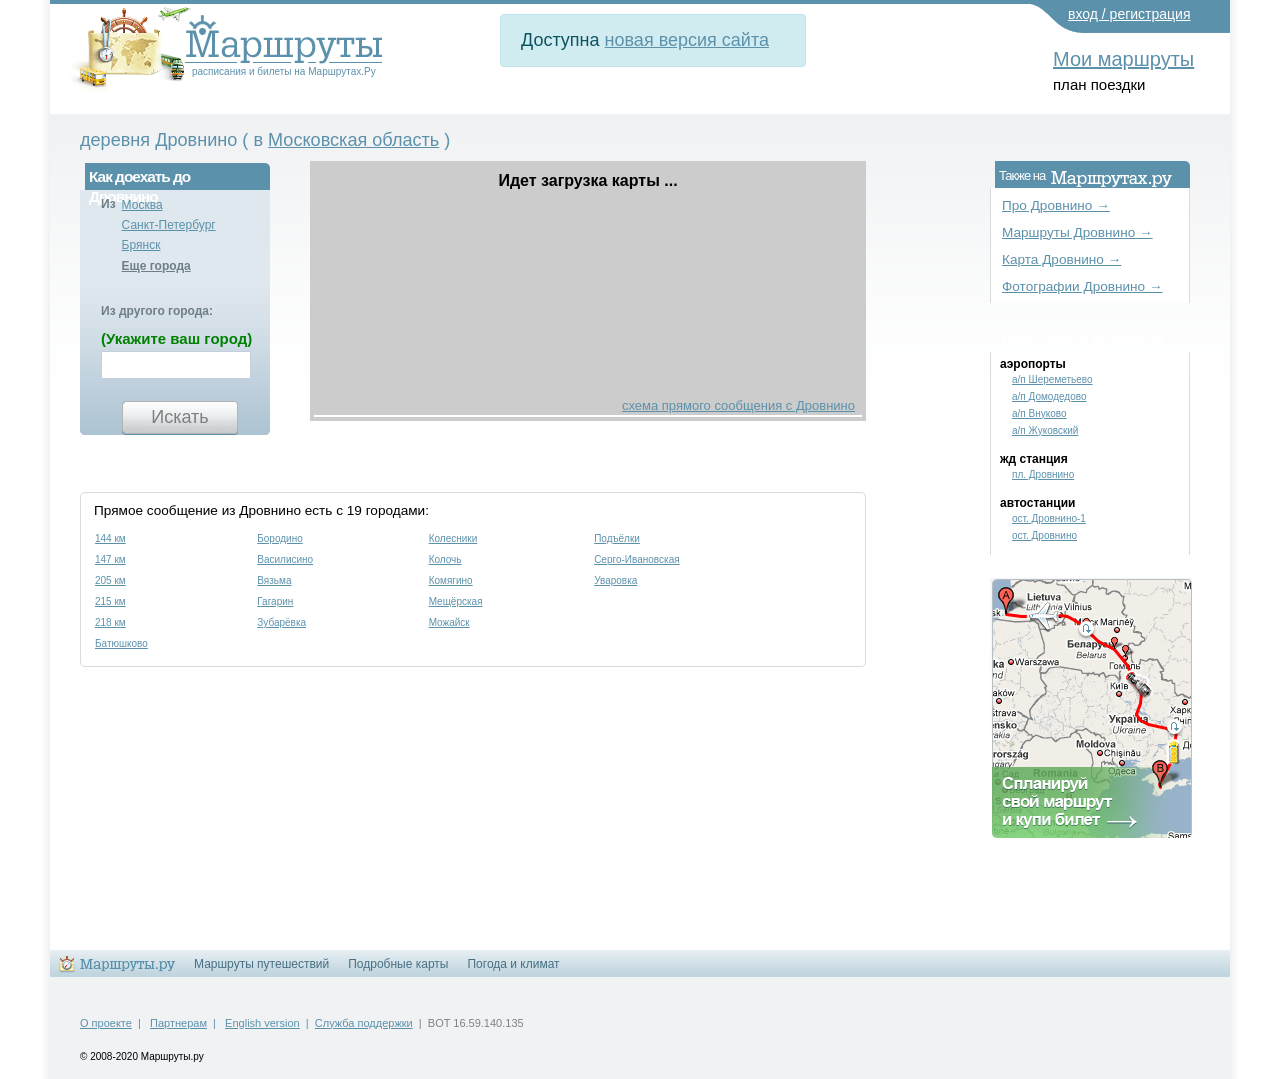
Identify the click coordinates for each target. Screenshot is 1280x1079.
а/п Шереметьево (1052, 379)
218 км (110, 622)
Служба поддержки (364, 1023)
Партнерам (178, 1023)
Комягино (451, 580)
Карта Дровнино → (1061, 259)
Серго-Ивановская (636, 559)
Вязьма (274, 580)
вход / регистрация (1129, 14)
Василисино (285, 559)
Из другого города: (157, 311)
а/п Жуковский (1045, 430)
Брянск (141, 245)
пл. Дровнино (1043, 474)
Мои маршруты (1123, 59)
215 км (110, 601)
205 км (110, 580)
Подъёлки (617, 538)
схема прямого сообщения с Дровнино (738, 405)
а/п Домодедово (1049, 396)
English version (262, 1023)
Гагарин (275, 601)
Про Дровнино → (1056, 205)
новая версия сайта (687, 40)
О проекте (106, 1023)
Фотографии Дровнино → (1082, 286)
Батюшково (121, 643)
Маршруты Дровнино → (1077, 232)
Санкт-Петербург (169, 225)
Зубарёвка (281, 622)
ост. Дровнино (1044, 535)
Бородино (280, 538)
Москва (142, 205)
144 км (110, 538)
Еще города (156, 266)
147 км (110, 559)
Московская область (353, 140)
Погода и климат (513, 964)
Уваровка (615, 580)
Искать (179, 417)
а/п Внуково (1039, 413)
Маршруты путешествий (261, 964)
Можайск (449, 622)
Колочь (445, 559)
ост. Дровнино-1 (1049, 518)
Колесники (453, 538)
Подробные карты (398, 964)
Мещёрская (456, 601)
